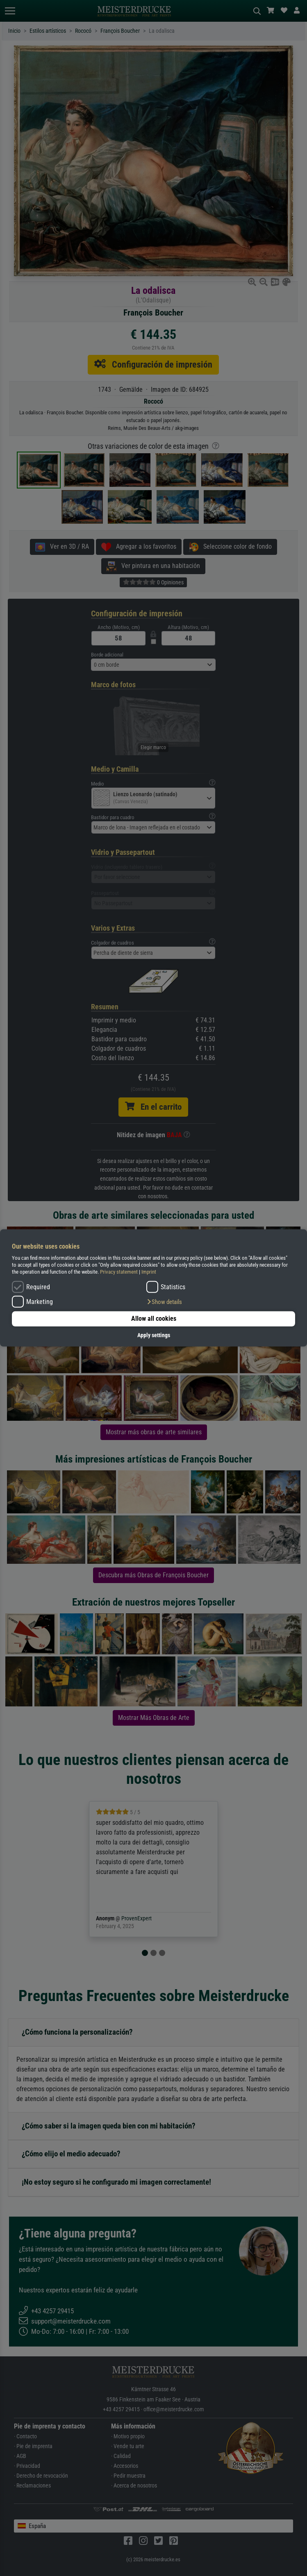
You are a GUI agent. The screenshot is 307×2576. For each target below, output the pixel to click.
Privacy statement (119, 1272)
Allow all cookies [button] (153, 1318)
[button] (164, 1302)
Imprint (148, 1272)
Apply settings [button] (153, 1334)
